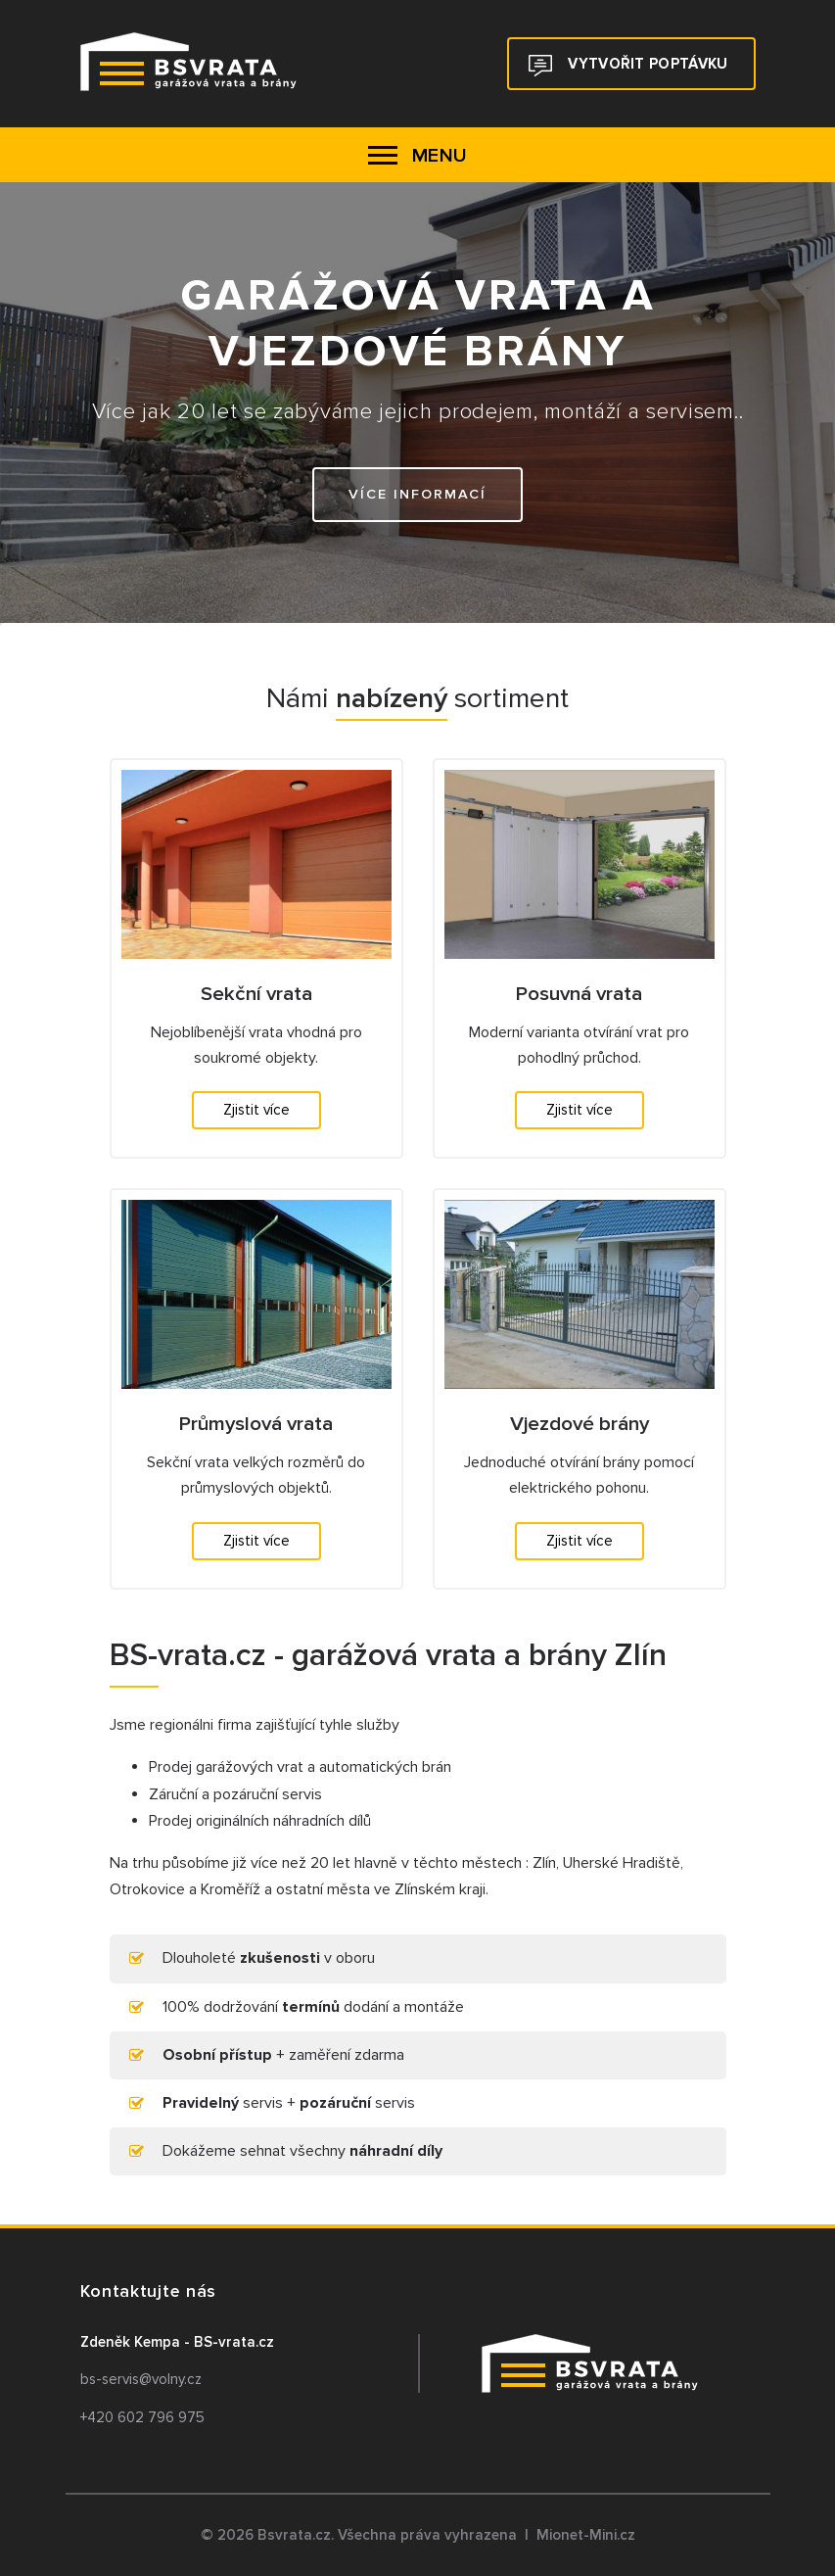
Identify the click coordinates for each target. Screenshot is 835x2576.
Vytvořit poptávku (628, 65)
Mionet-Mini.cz (585, 2535)
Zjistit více (256, 1110)
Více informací (417, 494)
